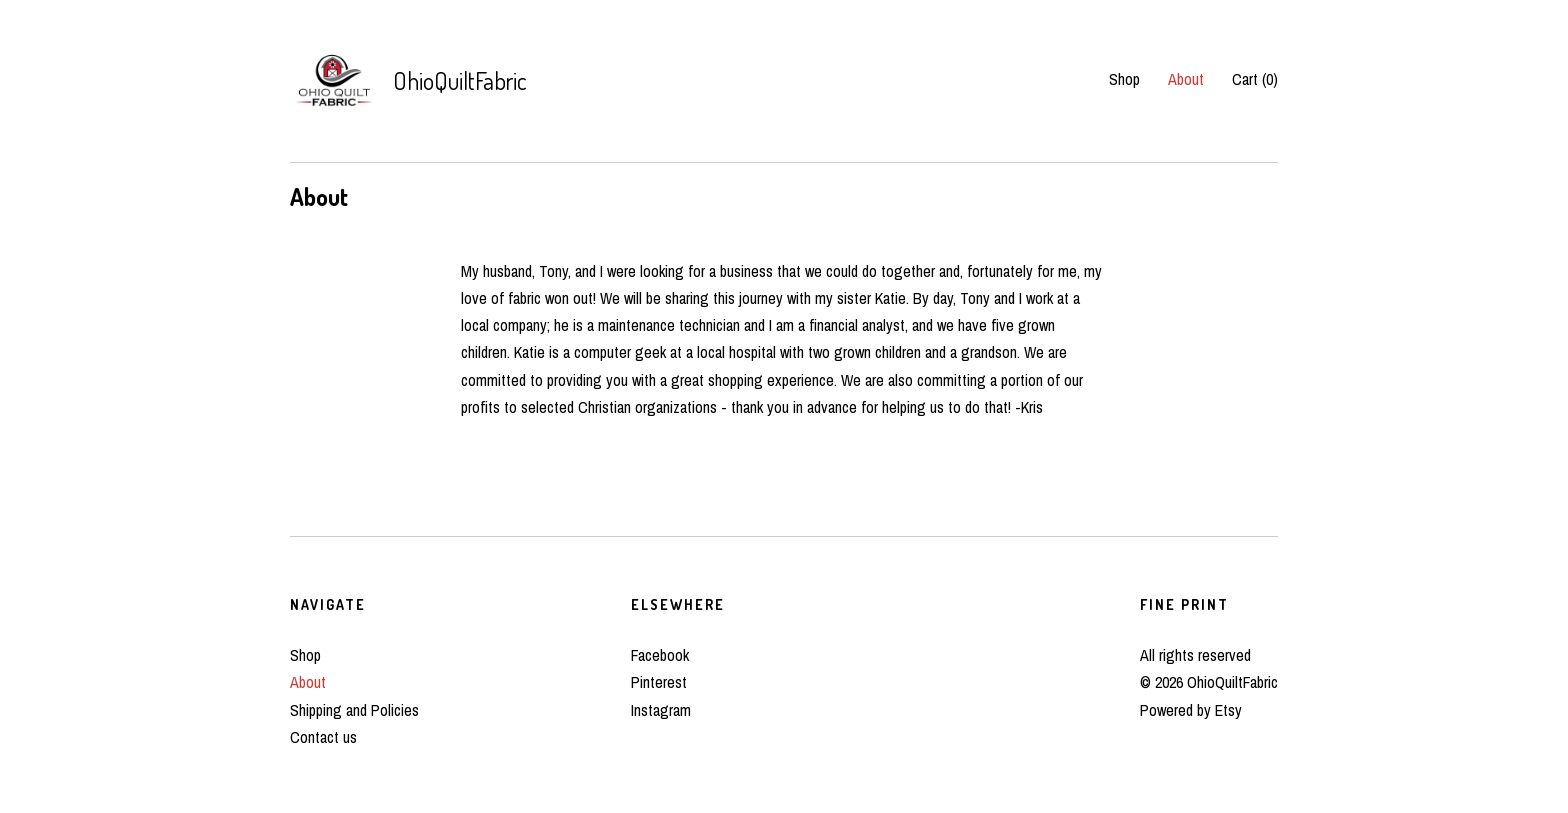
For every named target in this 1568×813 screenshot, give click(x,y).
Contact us (323, 737)
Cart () (1255, 79)
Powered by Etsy (1191, 710)
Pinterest (659, 682)
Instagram (661, 710)
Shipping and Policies (354, 710)
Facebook (660, 655)
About (1186, 79)
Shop (1124, 79)
